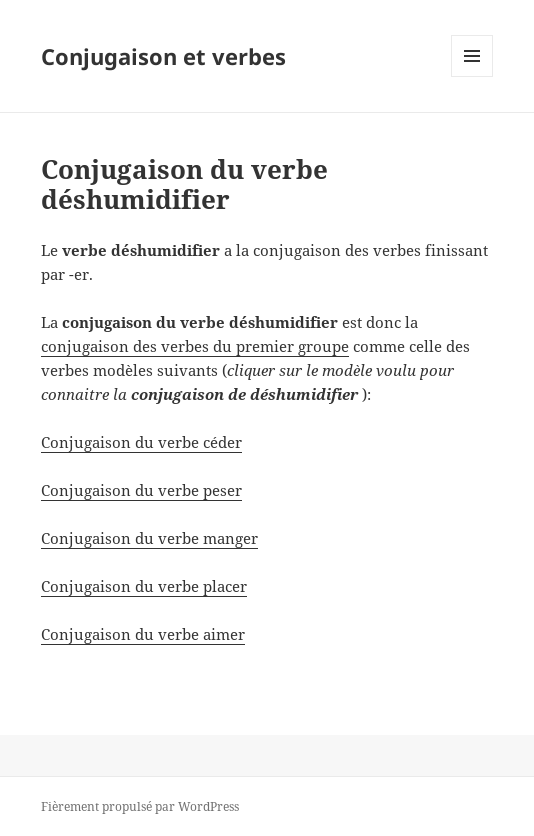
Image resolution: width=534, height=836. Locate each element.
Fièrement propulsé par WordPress (140, 806)
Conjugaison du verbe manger (149, 538)
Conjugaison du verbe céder (141, 442)
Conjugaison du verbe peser (141, 490)
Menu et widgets (472, 76)
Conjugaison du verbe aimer (143, 634)
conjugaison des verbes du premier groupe (195, 346)
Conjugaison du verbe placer (144, 586)
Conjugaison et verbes (163, 56)
